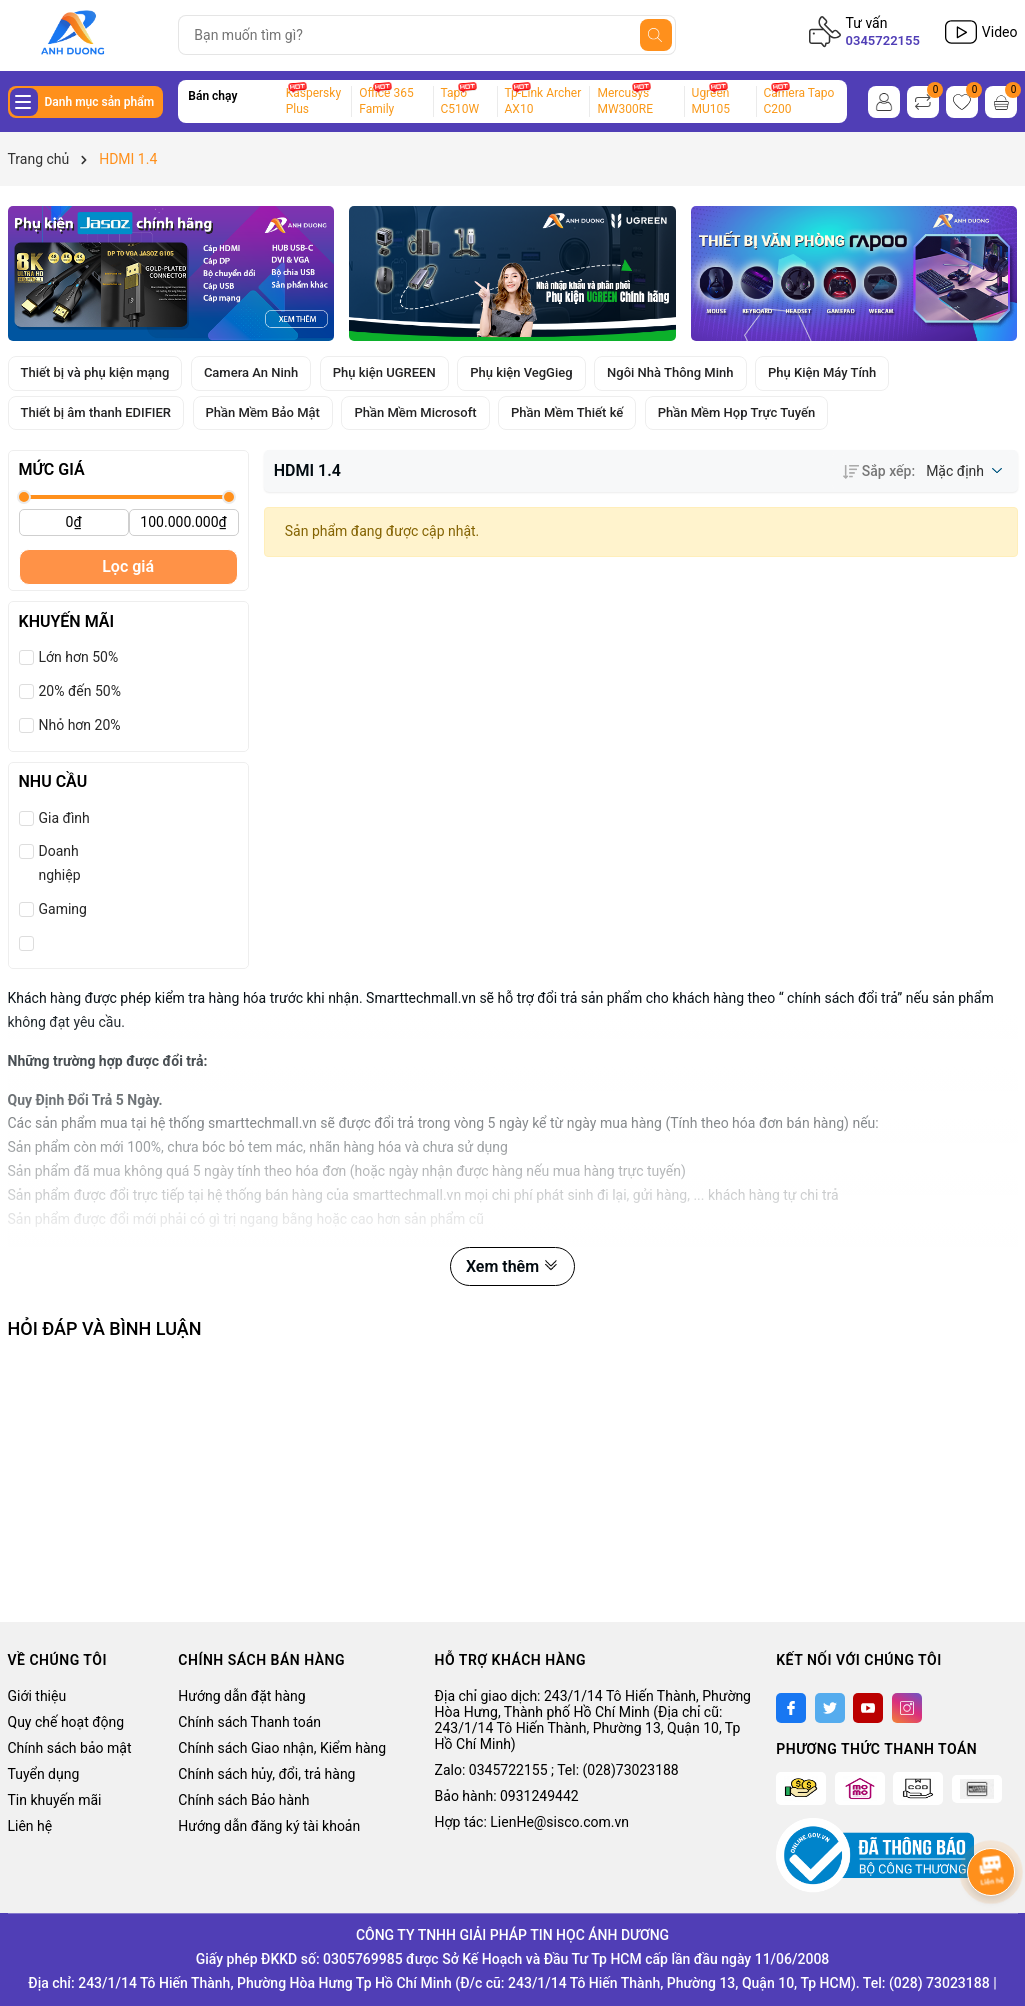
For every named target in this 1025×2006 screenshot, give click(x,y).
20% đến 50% (80, 691)
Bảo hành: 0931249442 (507, 1796)
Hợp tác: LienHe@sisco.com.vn (532, 1822)
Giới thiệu (37, 1696)
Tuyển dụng (44, 1774)
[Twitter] (830, 1708)
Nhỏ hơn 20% (80, 725)
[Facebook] (791, 1708)
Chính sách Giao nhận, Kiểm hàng (282, 1748)
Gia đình (64, 818)
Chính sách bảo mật (70, 1748)
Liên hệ (30, 1826)
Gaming (63, 909)
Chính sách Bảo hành (243, 1800)
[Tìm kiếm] (656, 35)
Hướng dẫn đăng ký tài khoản (269, 1826)
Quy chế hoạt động (66, 1722)
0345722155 (883, 40)
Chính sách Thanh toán (249, 1722)
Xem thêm (512, 1266)
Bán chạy (212, 96)
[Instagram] (907, 1708)
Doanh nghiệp (60, 863)
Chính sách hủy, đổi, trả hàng (266, 1774)
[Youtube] (868, 1708)
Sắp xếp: (879, 471)
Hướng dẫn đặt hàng (241, 1696)
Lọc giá (128, 566)
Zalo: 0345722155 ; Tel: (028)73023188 (557, 1770)
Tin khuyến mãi (55, 1800)
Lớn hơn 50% (79, 657)
